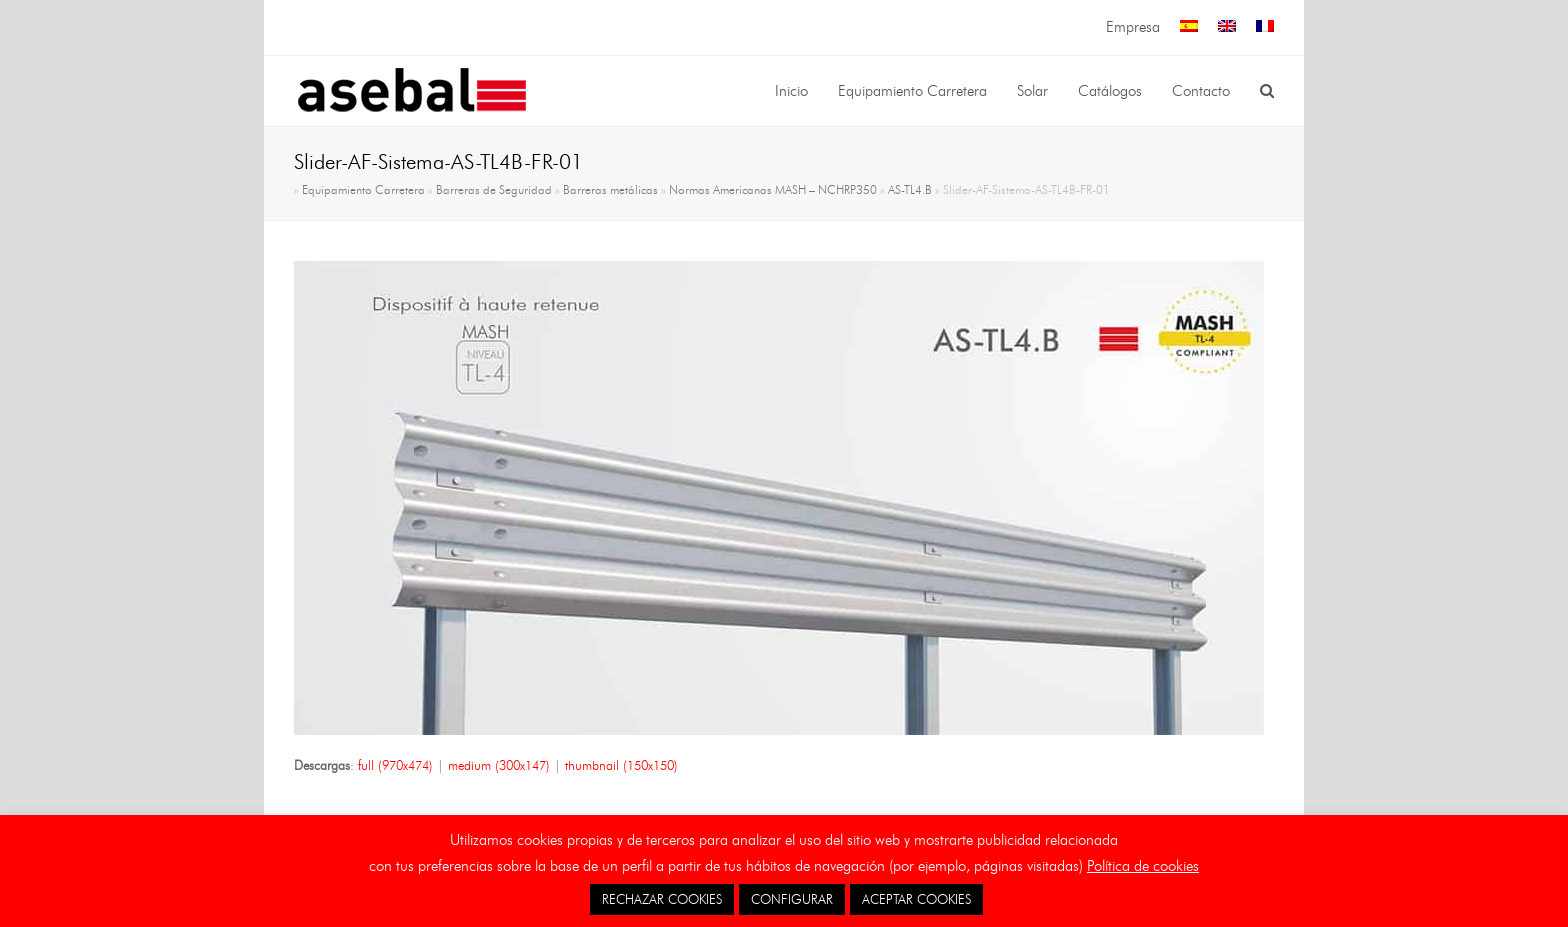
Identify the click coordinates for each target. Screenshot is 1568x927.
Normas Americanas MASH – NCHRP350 (773, 190)
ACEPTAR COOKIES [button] (916, 899)
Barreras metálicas (610, 190)
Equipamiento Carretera (363, 190)
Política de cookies (1143, 866)
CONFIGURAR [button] (792, 899)
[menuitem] (1189, 27)
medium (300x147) (499, 765)
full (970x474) (395, 765)
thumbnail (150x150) (621, 765)
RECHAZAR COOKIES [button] (662, 899)
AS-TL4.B (910, 190)
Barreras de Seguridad (494, 190)
